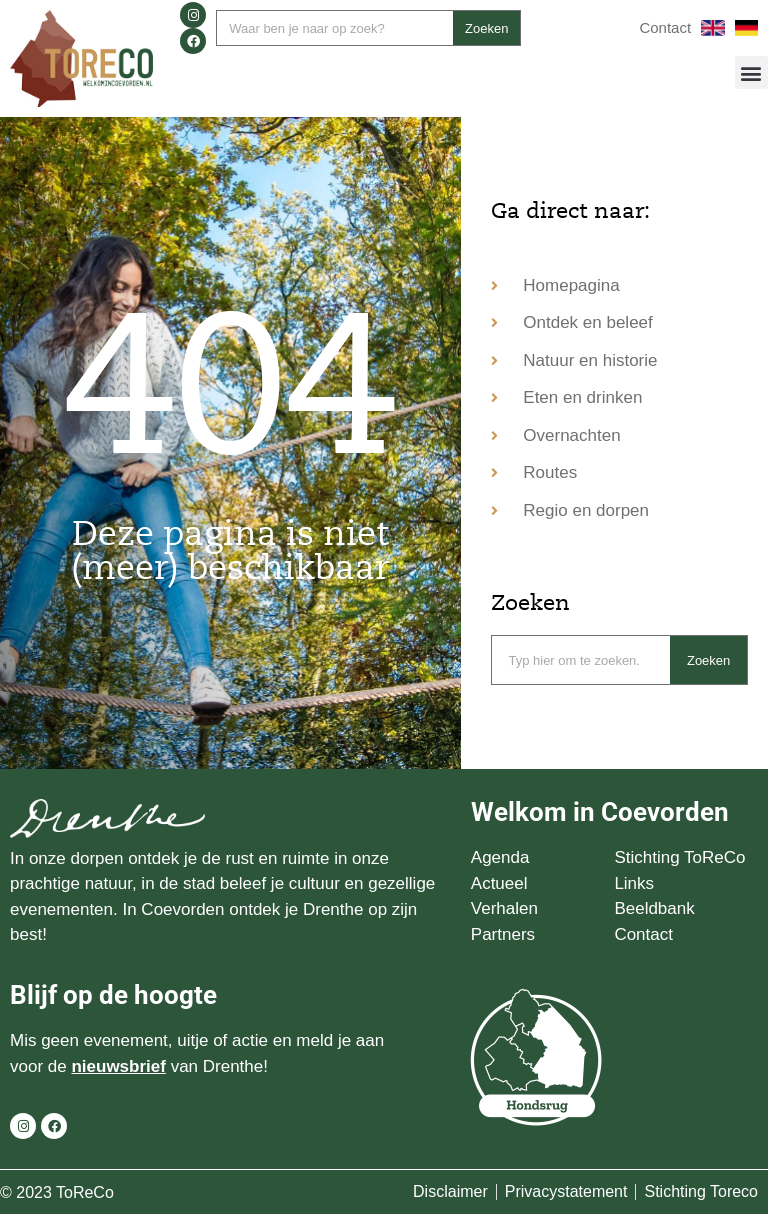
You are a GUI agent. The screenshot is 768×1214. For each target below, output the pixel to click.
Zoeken (486, 28)
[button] (751, 72)
